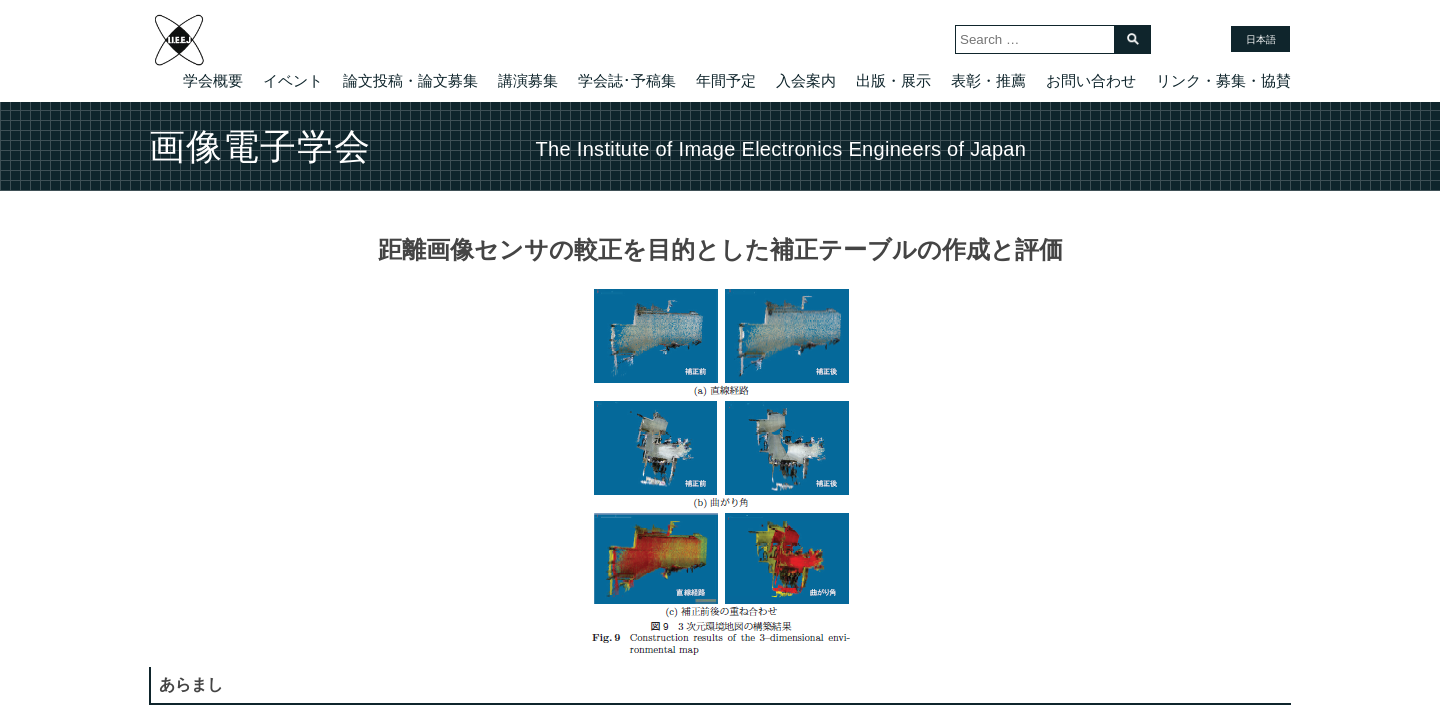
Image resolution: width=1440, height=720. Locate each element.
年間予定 (726, 80)
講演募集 (528, 80)
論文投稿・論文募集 (410, 80)
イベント (293, 80)
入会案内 (806, 80)
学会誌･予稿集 (627, 80)
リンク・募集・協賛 (1223, 80)
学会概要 (213, 80)
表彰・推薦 (988, 80)
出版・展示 (893, 80)
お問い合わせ (1091, 80)
